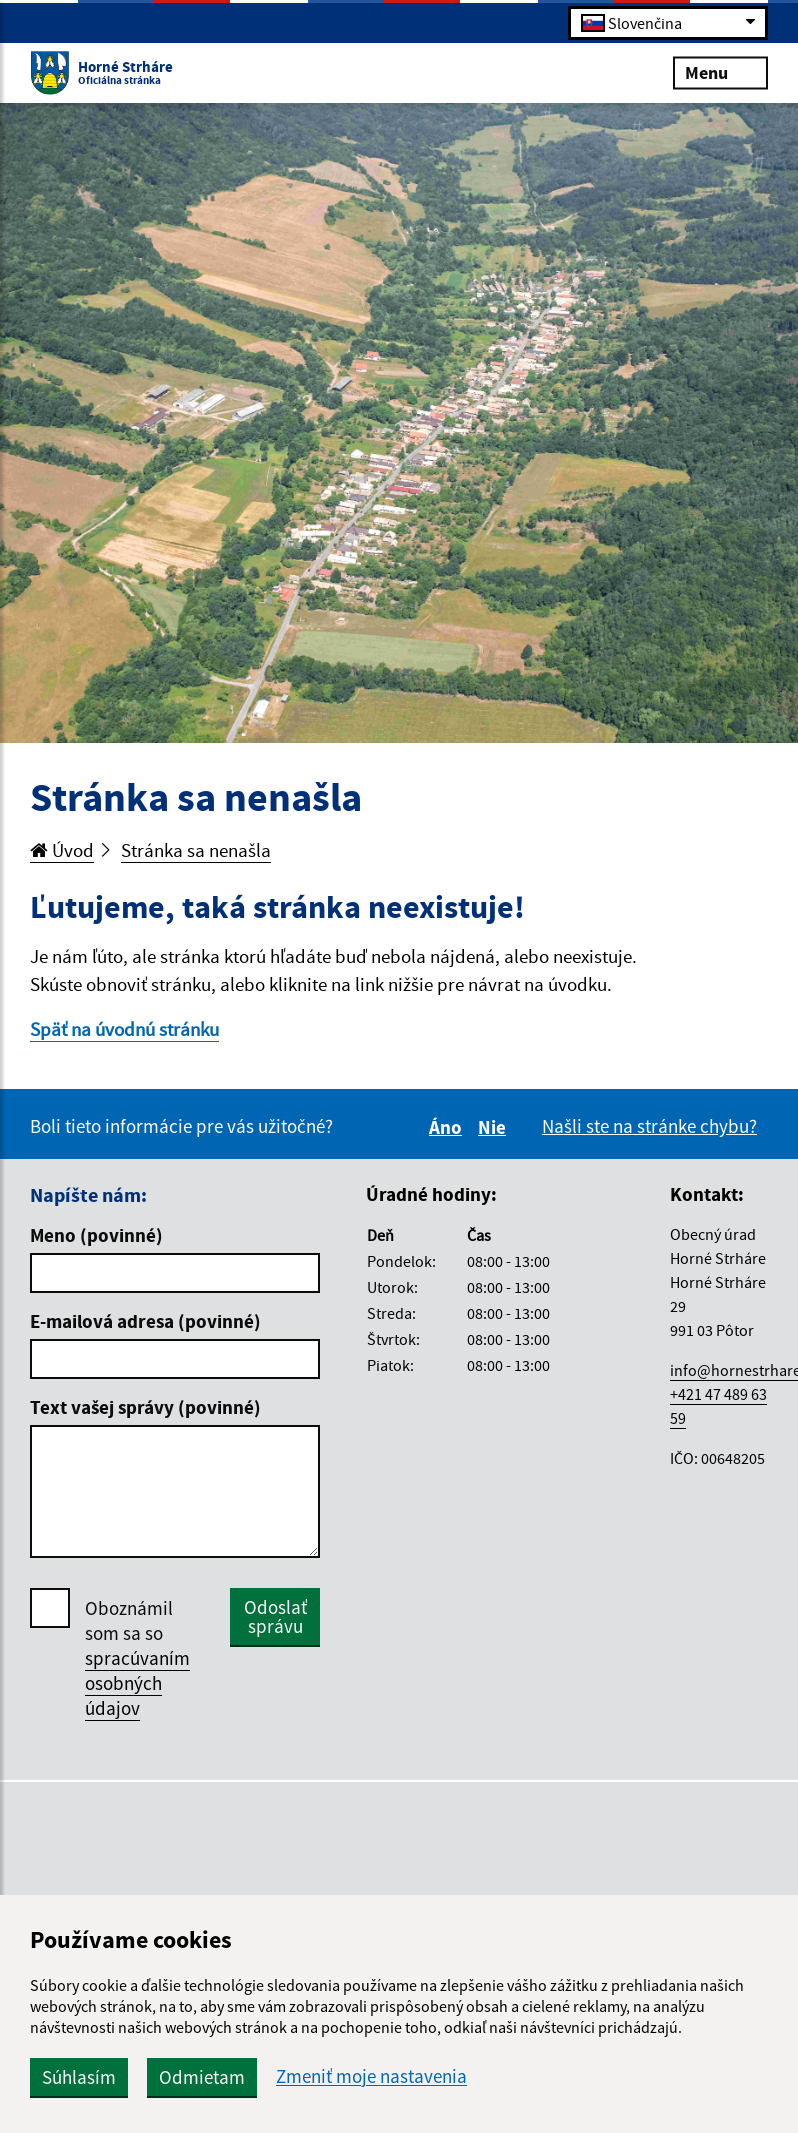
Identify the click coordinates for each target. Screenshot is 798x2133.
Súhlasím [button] (79, 2077)
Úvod (62, 850)
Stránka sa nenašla (196, 850)
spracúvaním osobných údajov (137, 1683)
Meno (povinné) (96, 1235)
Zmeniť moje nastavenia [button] (371, 2076)
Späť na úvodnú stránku (124, 1029)
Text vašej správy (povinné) (145, 1407)
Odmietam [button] (202, 2077)
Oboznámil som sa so (137, 1658)
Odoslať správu (275, 1616)
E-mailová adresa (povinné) (145, 1321)
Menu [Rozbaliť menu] (720, 71)
